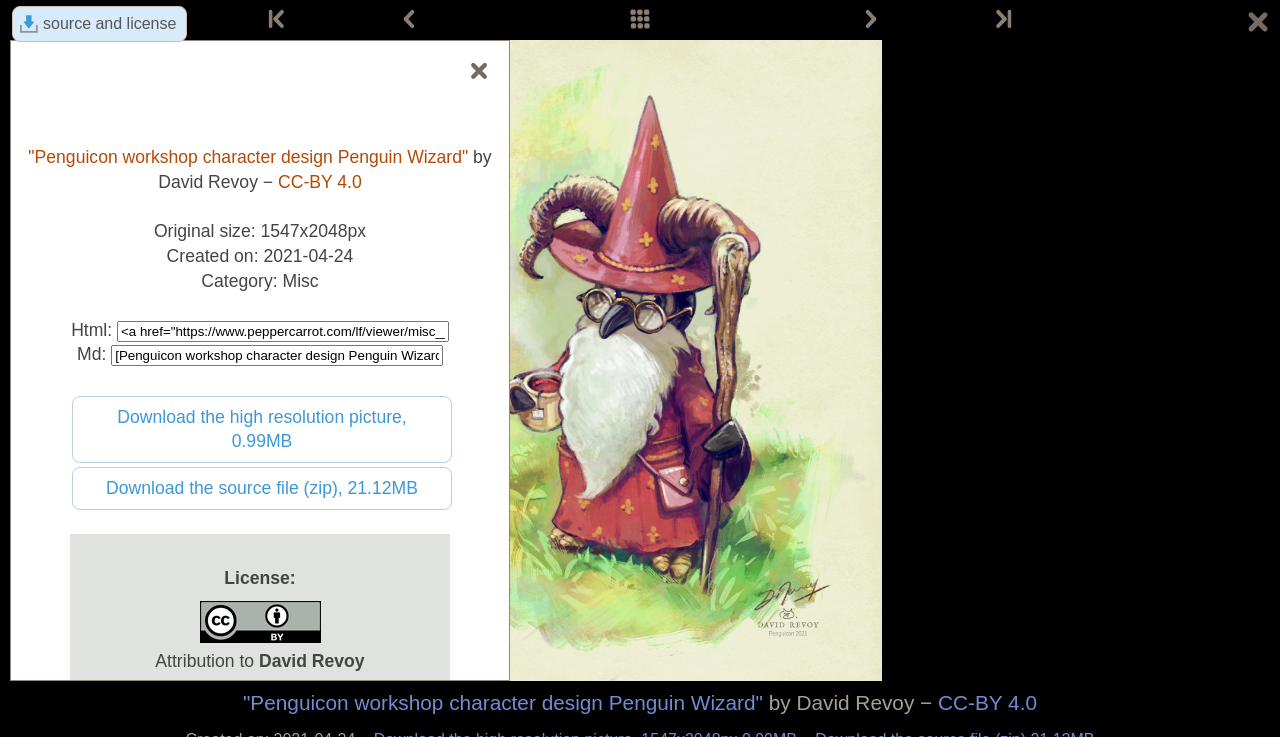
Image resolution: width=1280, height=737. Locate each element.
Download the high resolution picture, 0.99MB (262, 429)
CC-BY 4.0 (987, 702)
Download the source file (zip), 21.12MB (262, 488)
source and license (109, 23)
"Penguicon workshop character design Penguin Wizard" (503, 702)
